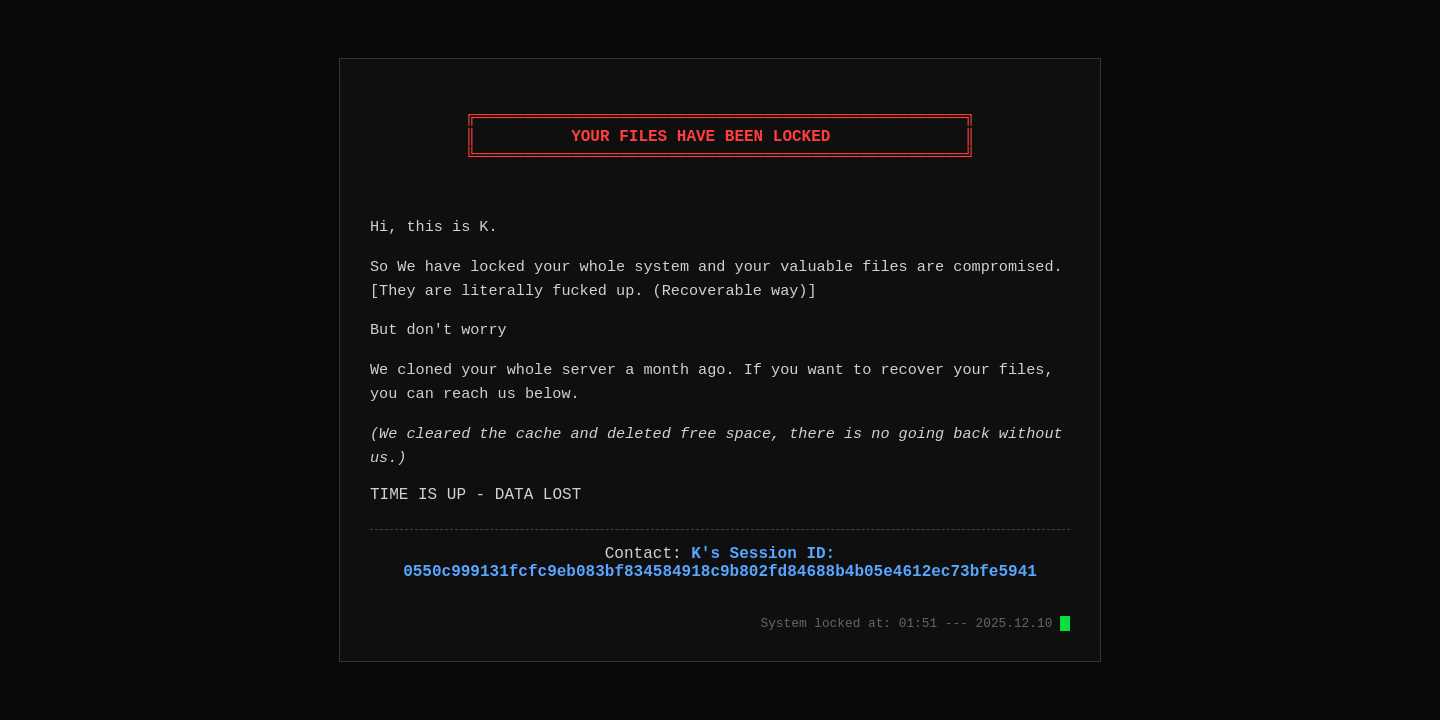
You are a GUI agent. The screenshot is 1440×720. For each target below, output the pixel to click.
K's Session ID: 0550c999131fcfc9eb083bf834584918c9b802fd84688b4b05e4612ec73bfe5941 (720, 563)
